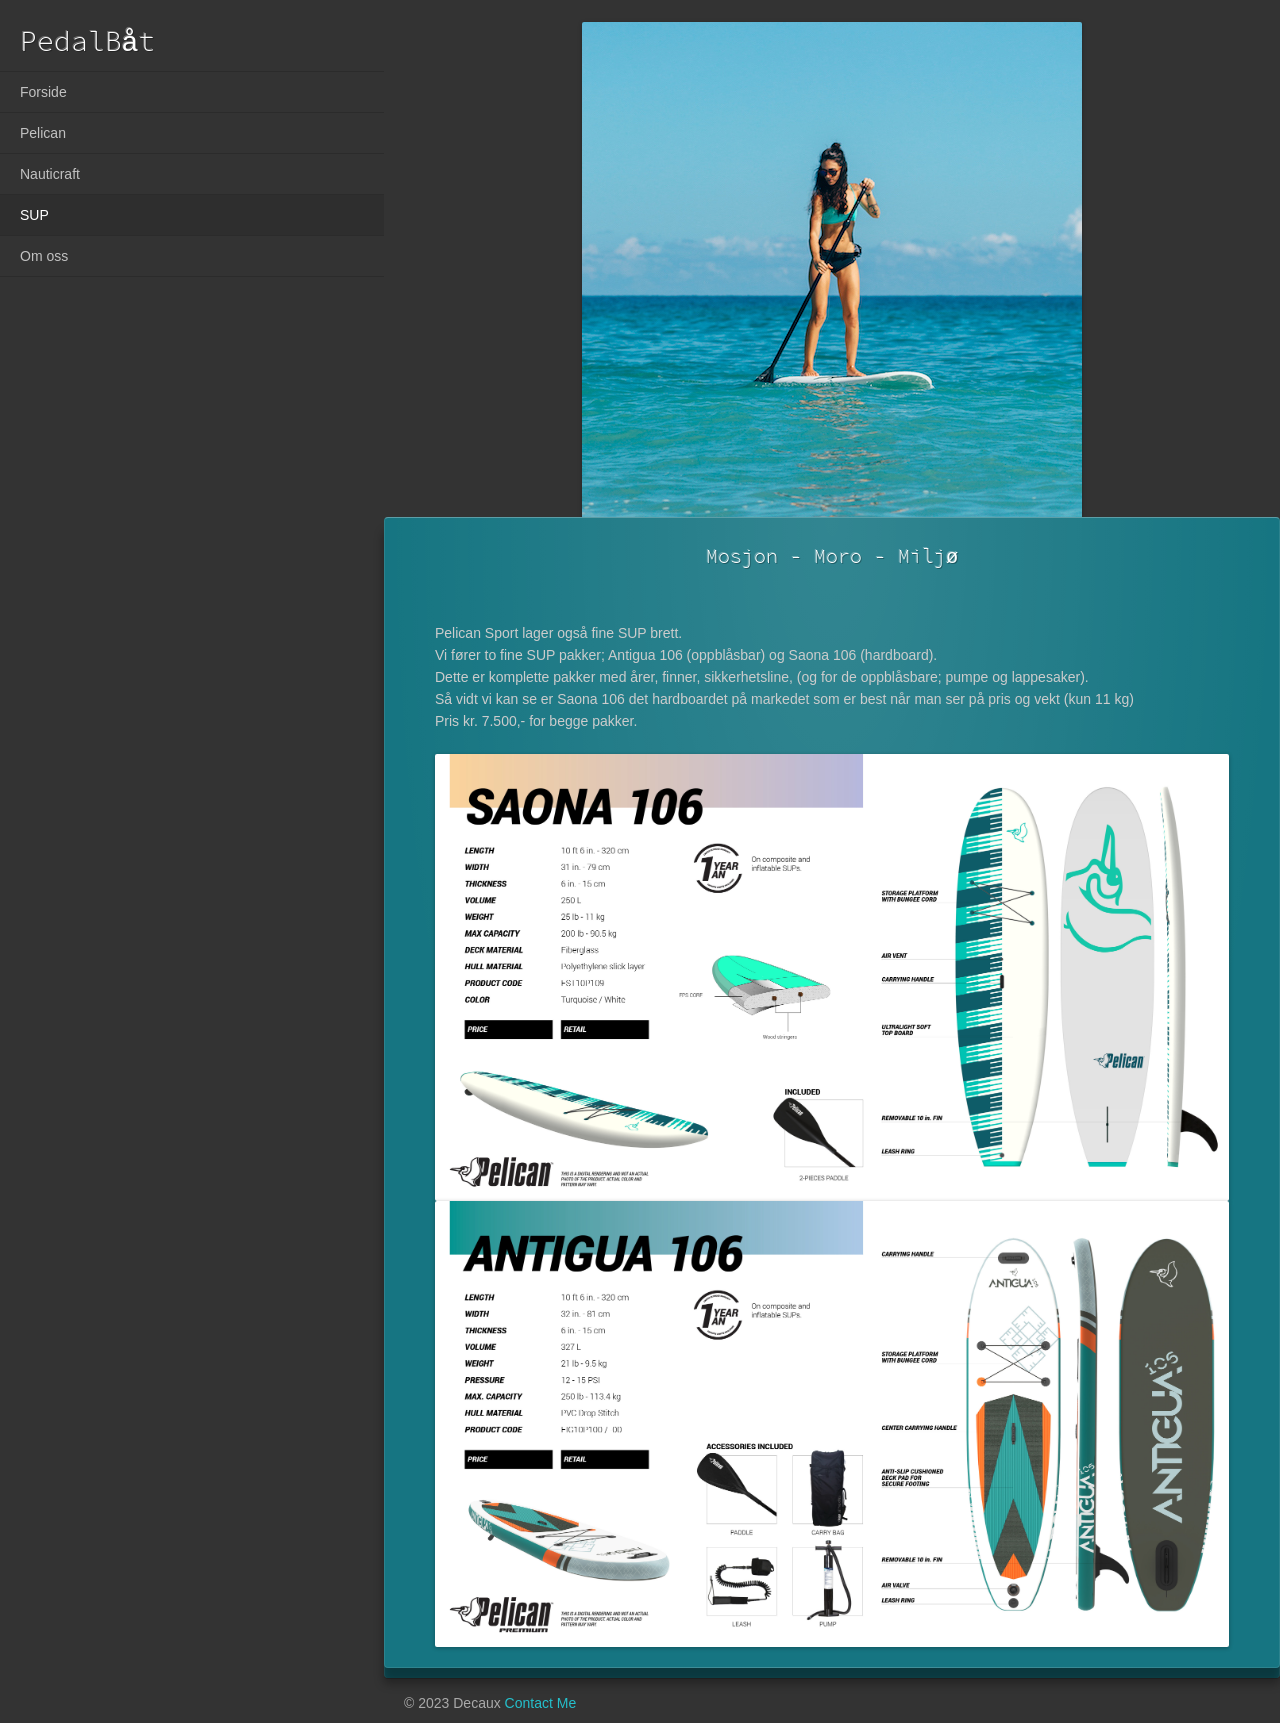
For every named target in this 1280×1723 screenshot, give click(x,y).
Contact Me (541, 1703)
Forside (43, 92)
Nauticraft (50, 174)
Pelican (43, 133)
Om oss (44, 256)
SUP (34, 215)
